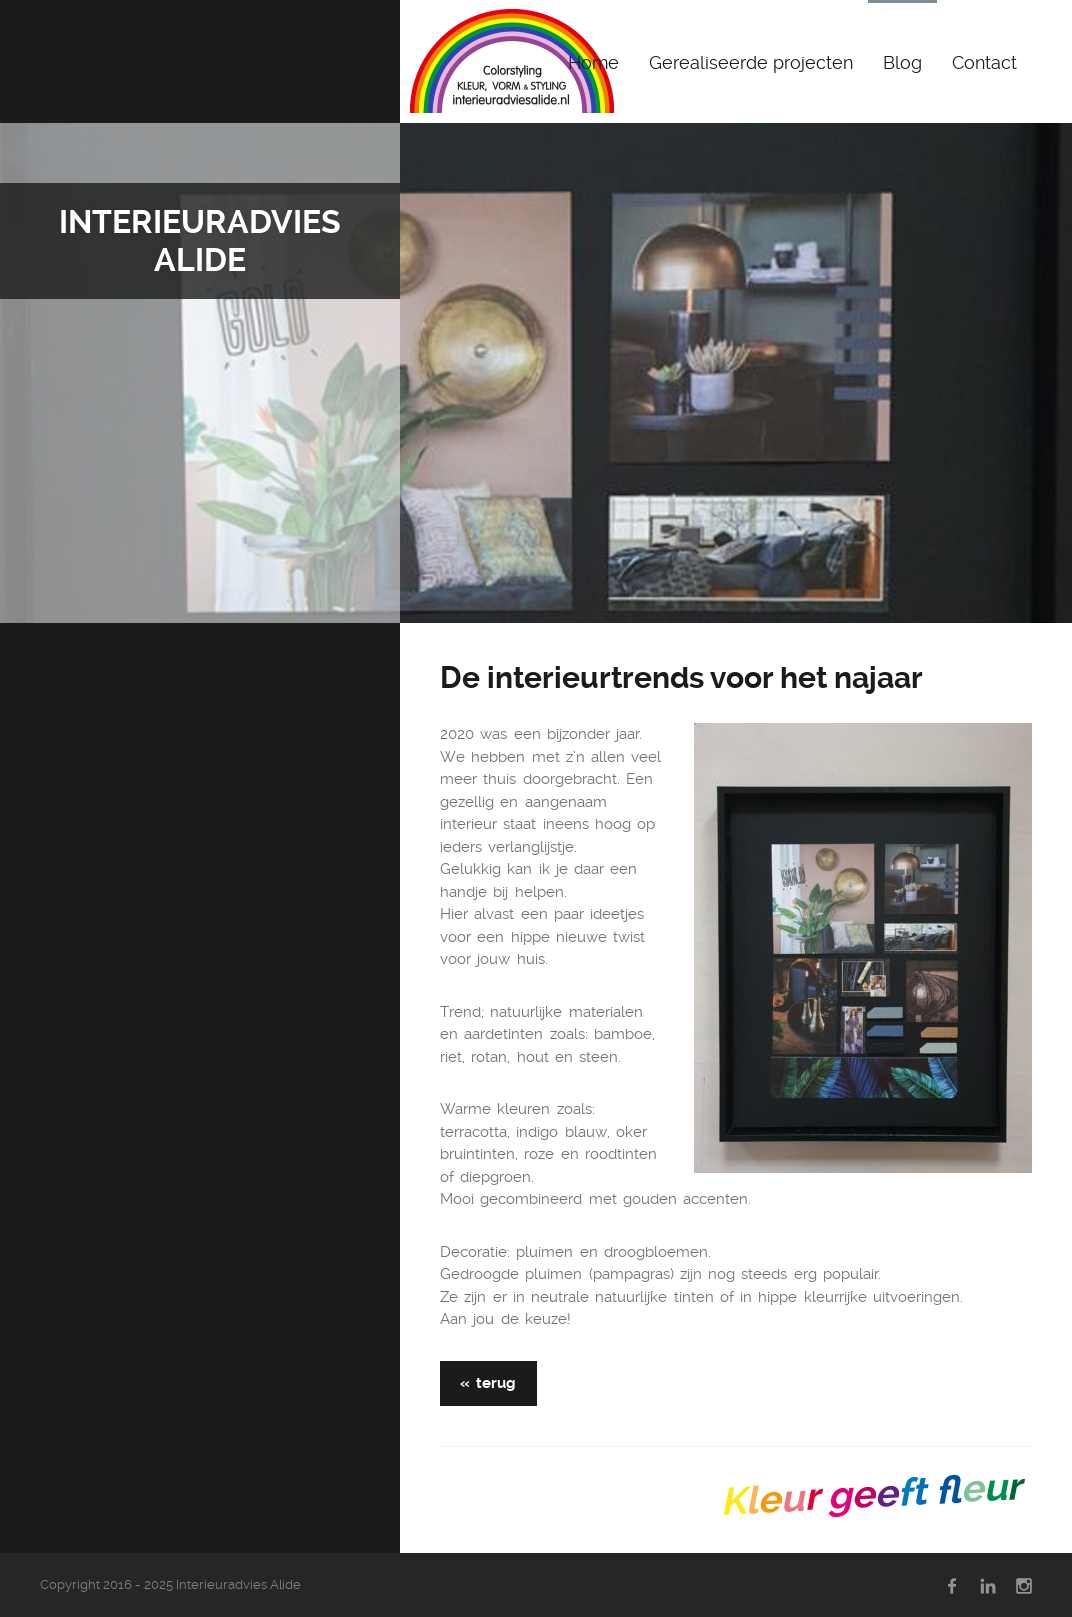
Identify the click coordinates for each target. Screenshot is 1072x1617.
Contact (984, 62)
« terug (488, 1383)
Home (593, 62)
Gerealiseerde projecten (751, 62)
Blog (902, 62)
